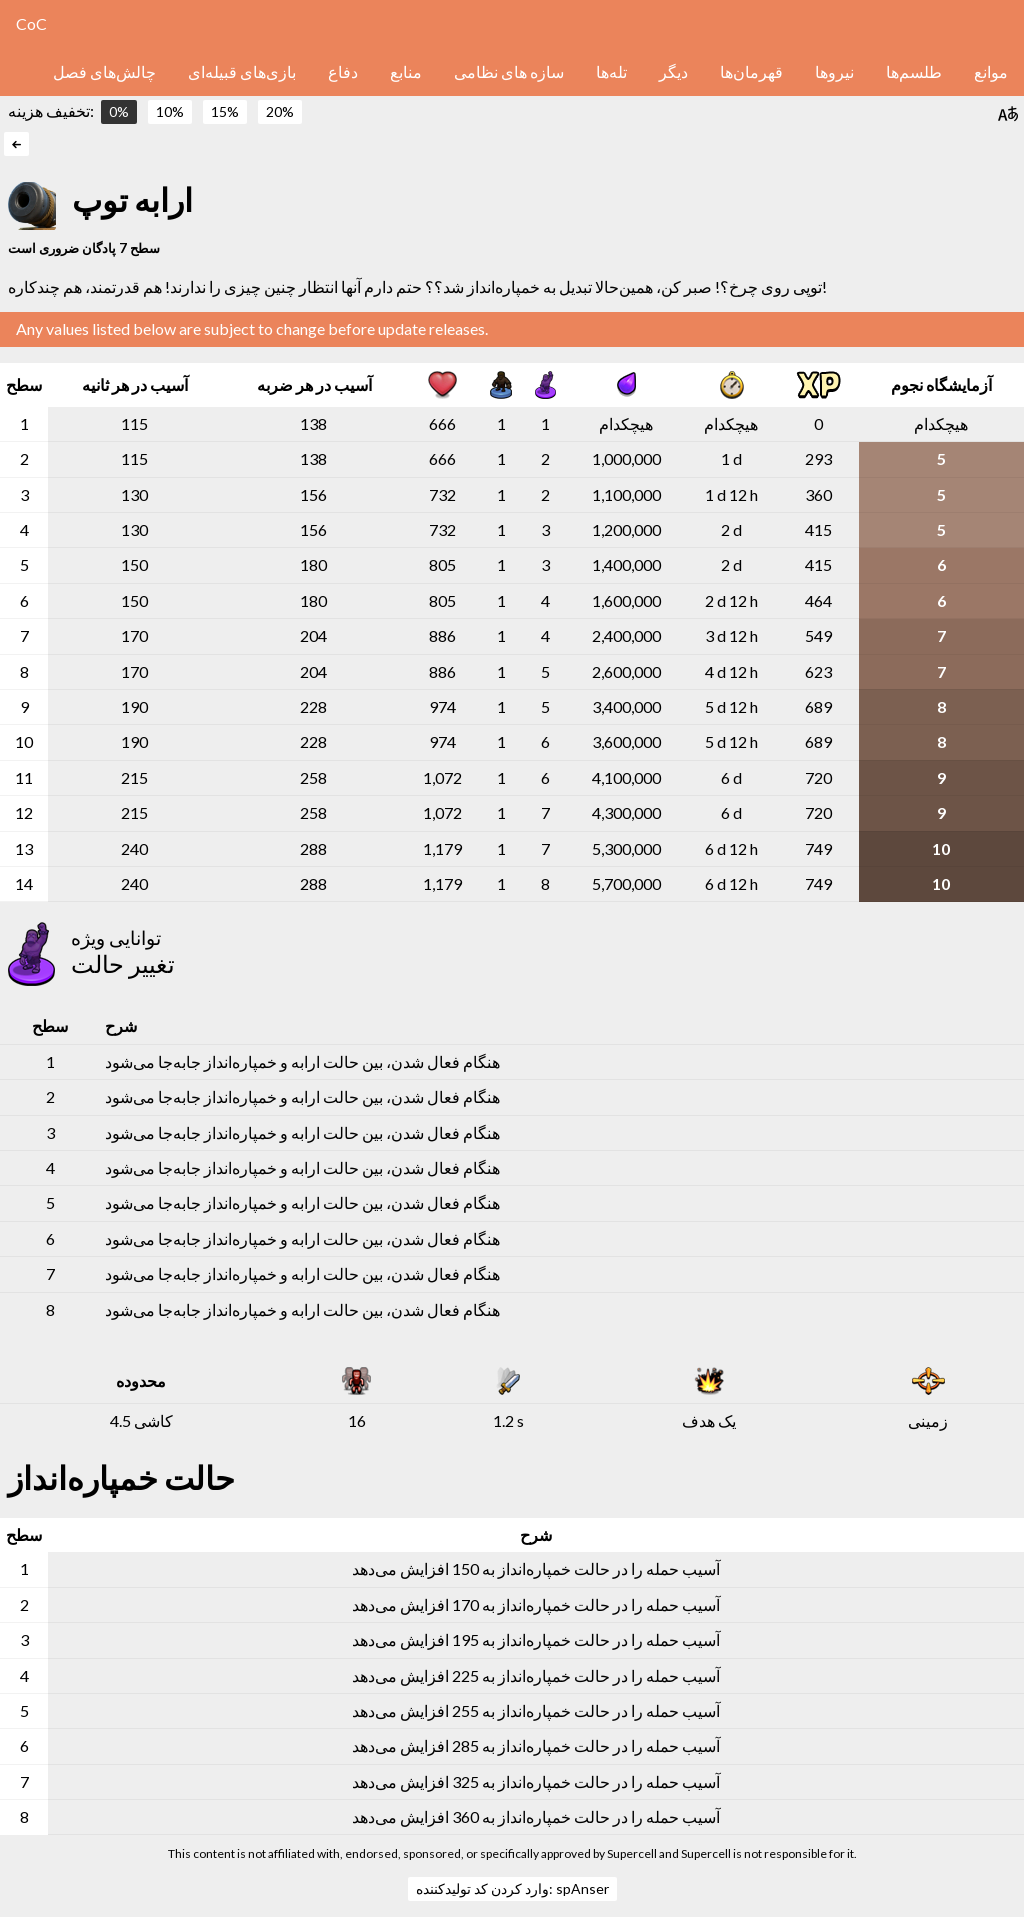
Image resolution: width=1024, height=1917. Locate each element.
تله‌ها (611, 71)
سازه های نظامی (509, 71)
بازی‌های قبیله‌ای (242, 71)
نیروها (834, 71)
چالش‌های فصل (104, 71)
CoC (31, 23)
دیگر (673, 71)
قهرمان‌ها (751, 71)
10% (170, 111)
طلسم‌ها (914, 71)
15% (225, 111)
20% (280, 111)
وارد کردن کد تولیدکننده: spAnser (512, 1888)
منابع (406, 71)
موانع (991, 71)
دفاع (343, 71)
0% (119, 111)
